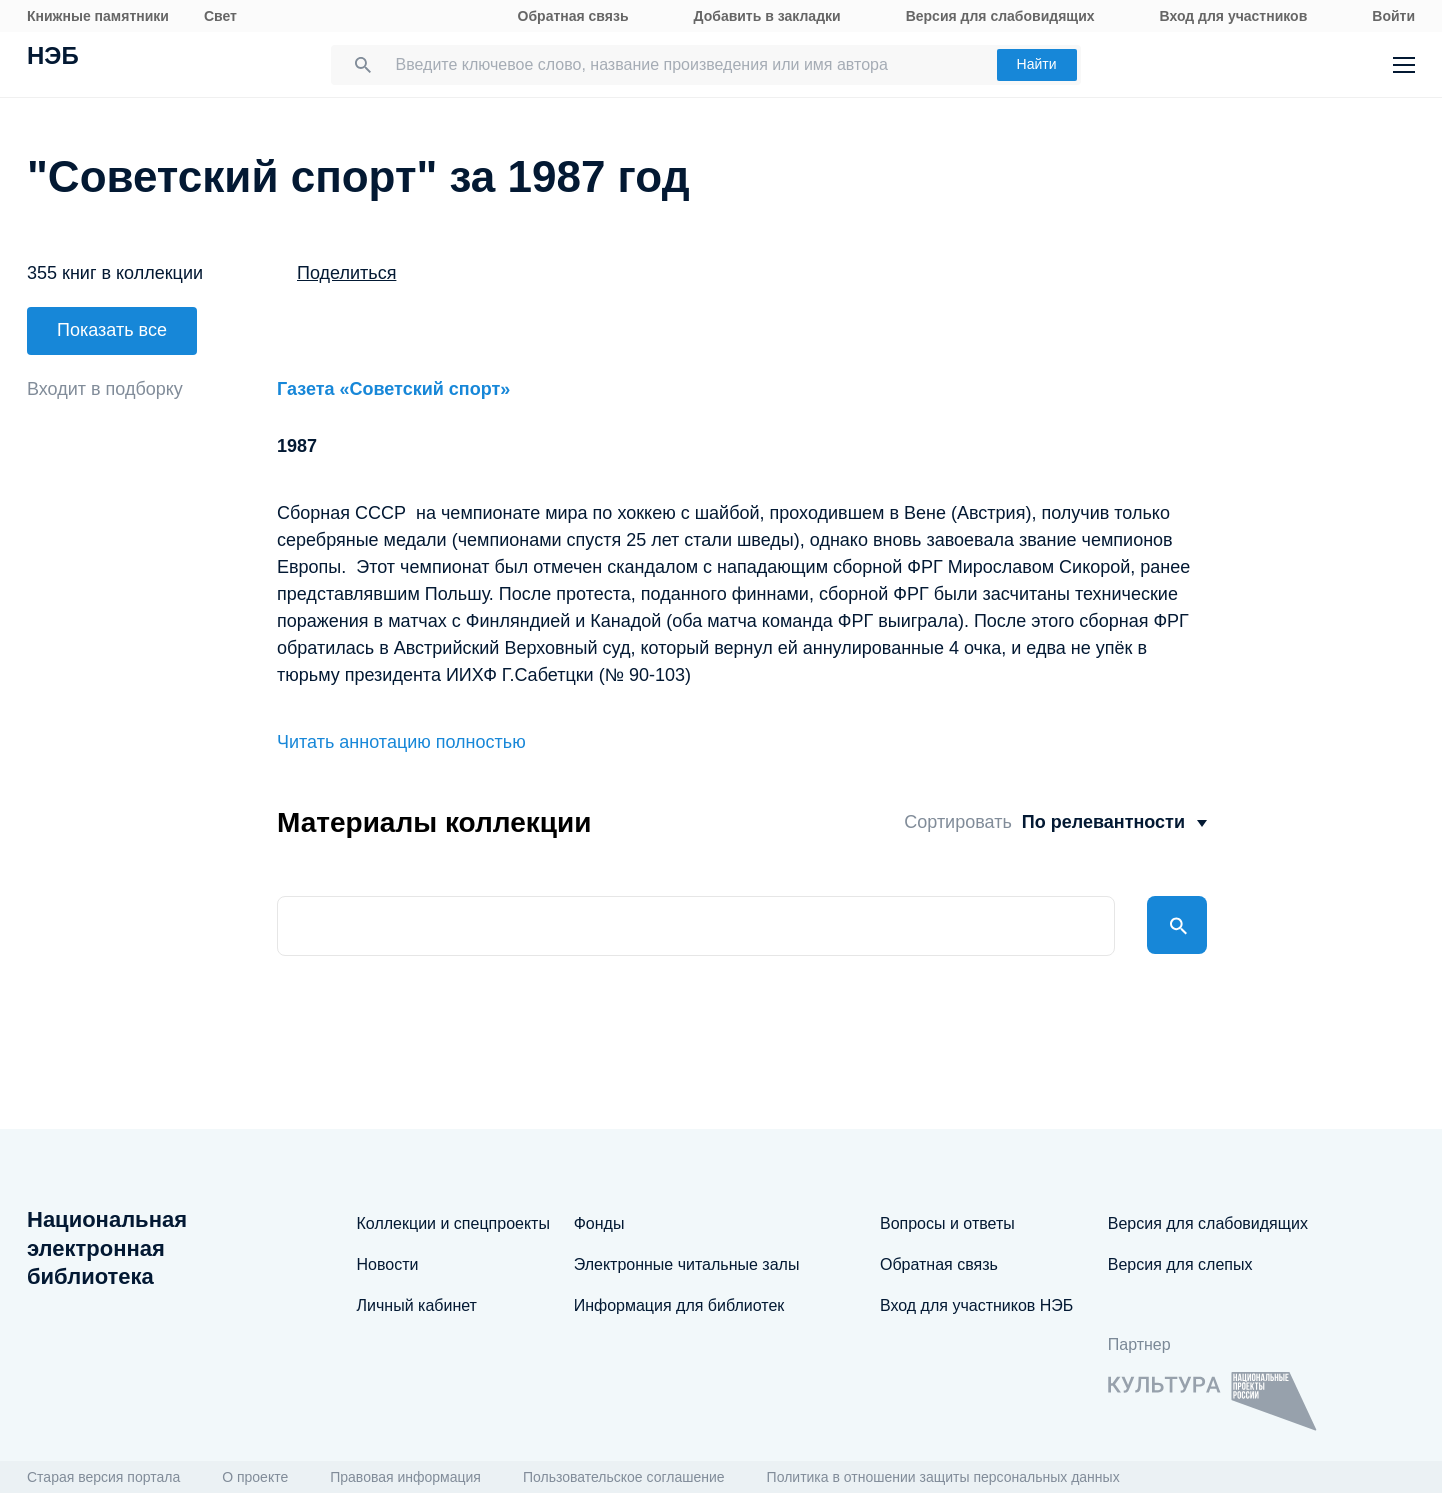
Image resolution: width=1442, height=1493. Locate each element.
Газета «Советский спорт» (393, 382)
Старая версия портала (103, 1477)
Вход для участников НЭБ (976, 1305)
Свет (220, 16)
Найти (1037, 64)
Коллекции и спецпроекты (453, 1223)
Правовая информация (405, 1477)
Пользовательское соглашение (624, 1477)
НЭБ (53, 58)
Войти (1393, 16)
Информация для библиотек (679, 1305)
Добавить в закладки (767, 16)
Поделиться (346, 273)
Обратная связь (573, 16)
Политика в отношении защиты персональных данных (943, 1477)
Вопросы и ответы (947, 1223)
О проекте (255, 1477)
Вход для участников (1234, 16)
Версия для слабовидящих (1000, 16)
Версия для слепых (1180, 1264)
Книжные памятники (98, 16)
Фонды (599, 1223)
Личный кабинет (417, 1305)
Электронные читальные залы (687, 1264)
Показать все (112, 330)
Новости (388, 1264)
